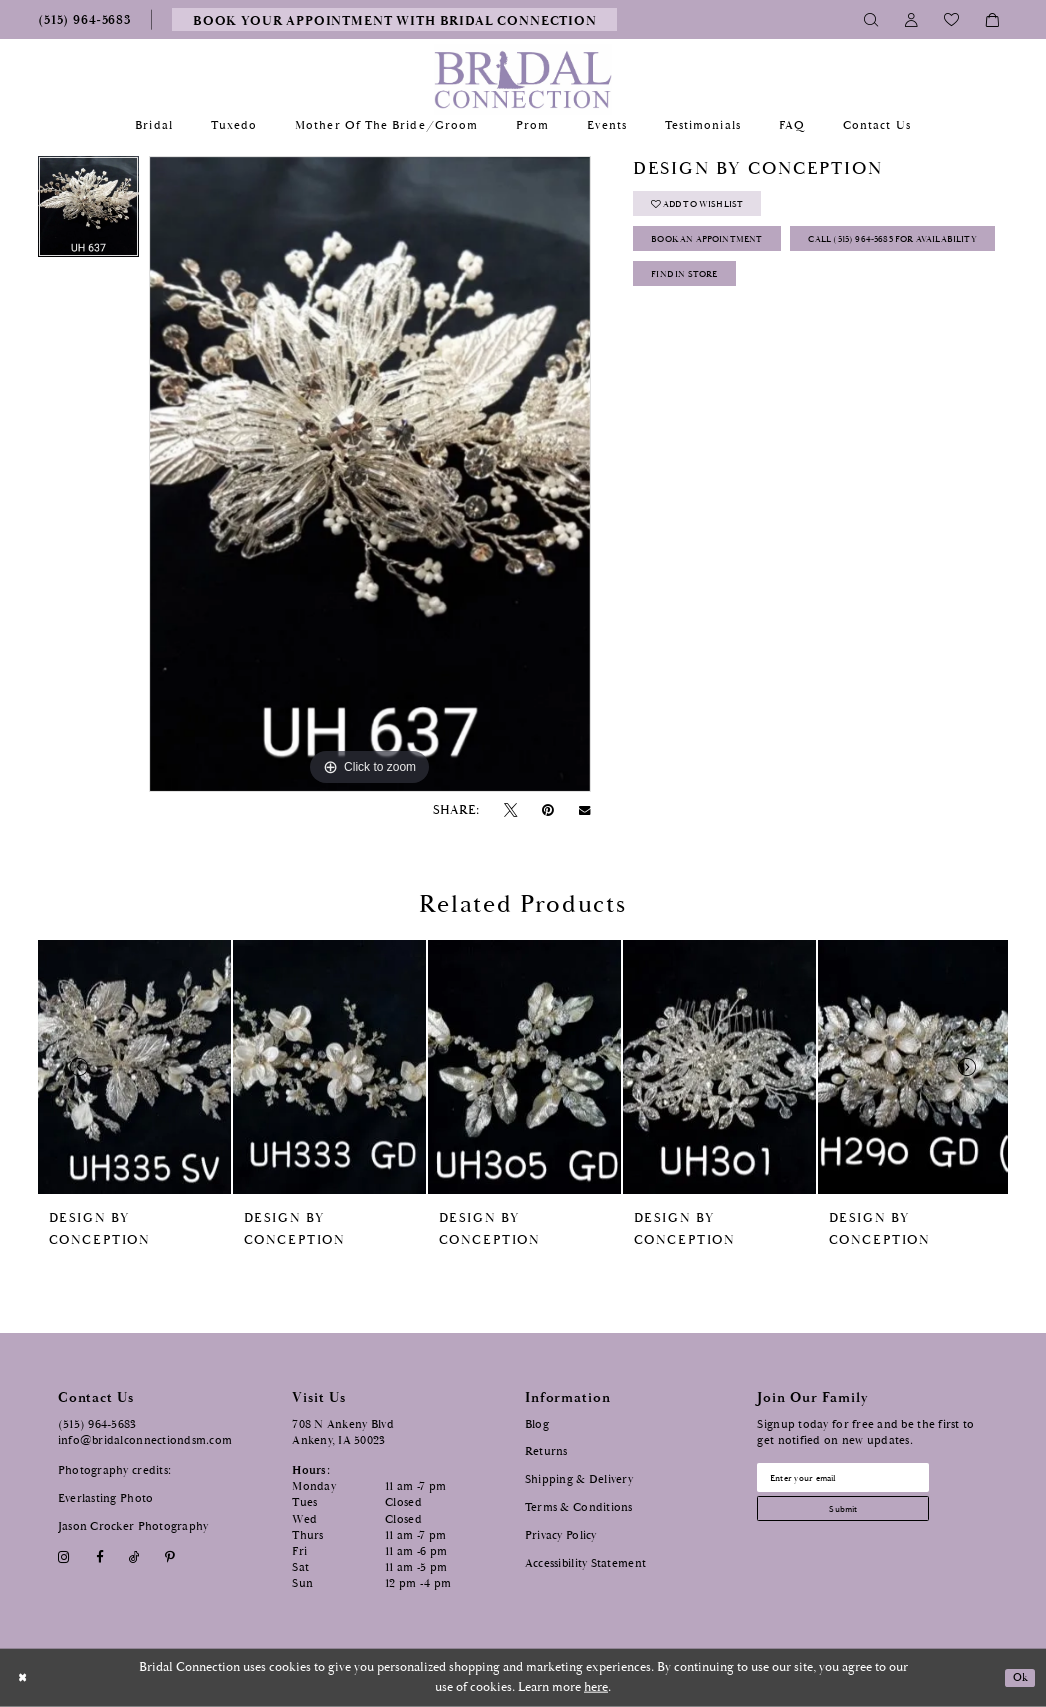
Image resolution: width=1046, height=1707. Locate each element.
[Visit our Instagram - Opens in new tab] (64, 1557)
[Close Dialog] (25, 1677)
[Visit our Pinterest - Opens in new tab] (170, 1557)
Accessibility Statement (585, 1563)
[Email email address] (865, 1481)
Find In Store (700, 340)
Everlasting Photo (106, 1498)
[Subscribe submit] (865, 1520)
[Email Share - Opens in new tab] (585, 811)
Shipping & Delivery (579, 1479)
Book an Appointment (729, 253)
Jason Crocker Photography (133, 1526)
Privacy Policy (561, 1535)
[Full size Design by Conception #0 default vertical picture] (370, 474)
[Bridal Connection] (523, 79)
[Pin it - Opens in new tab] (548, 810)
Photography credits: (114, 1470)
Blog (537, 1424)
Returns (546, 1451)
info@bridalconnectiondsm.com (145, 1440)
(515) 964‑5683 (97, 1424)
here (596, 1687)
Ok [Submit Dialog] (1018, 1677)
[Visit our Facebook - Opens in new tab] (99, 1557)
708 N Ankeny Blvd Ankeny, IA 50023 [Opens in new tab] (343, 1432)
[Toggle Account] (912, 19)
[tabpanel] (88, 211)
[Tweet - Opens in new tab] (510, 810)
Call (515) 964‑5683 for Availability (768, 297)
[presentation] (134, 1067)
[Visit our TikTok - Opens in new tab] (134, 1557)
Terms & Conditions (579, 1507)
